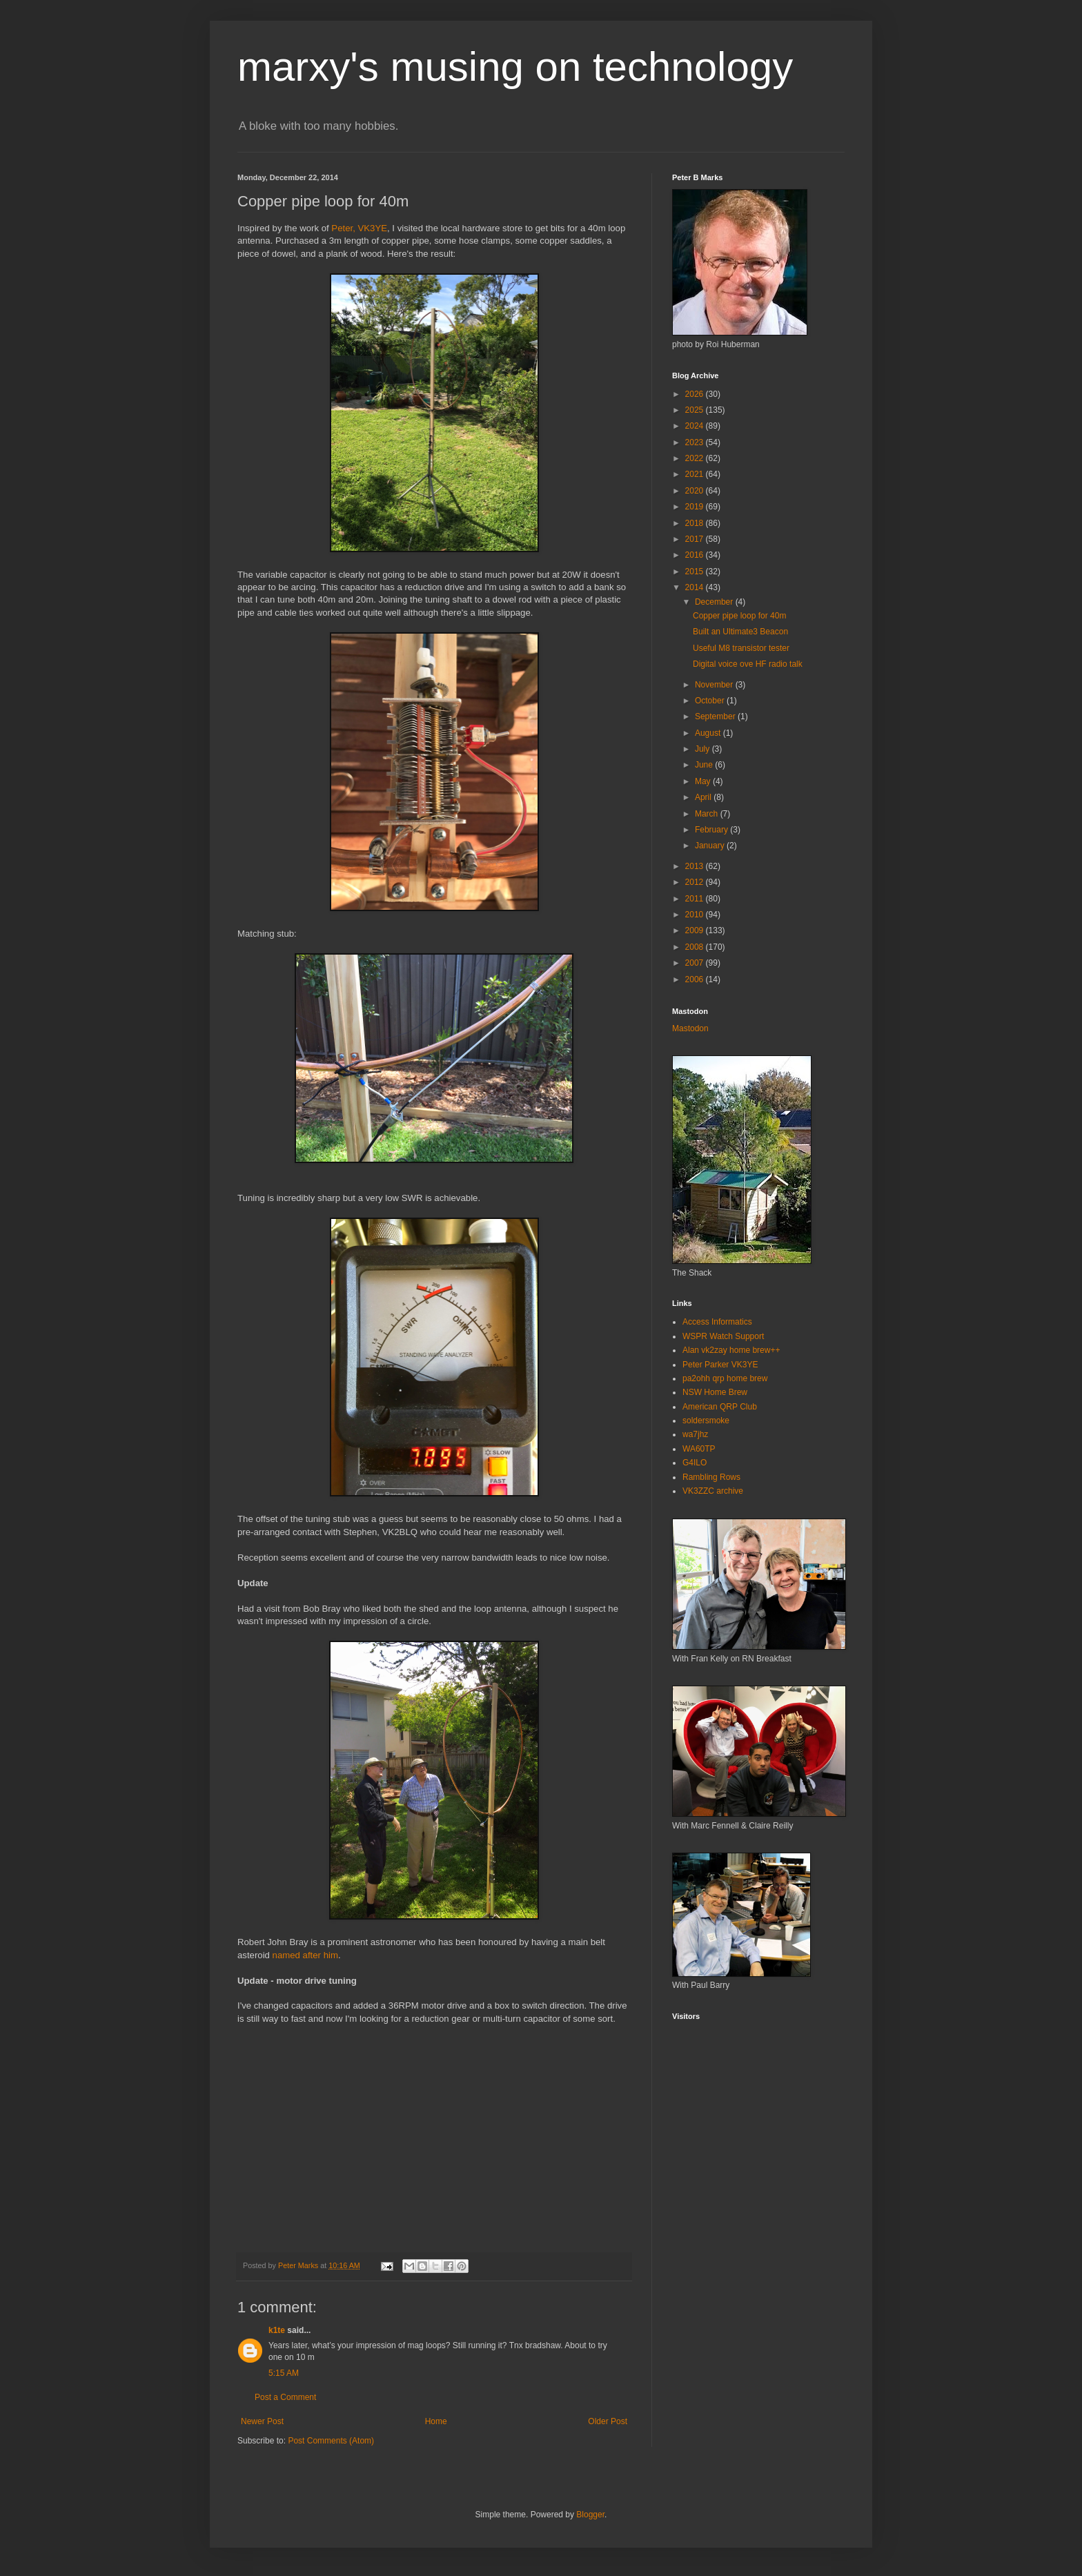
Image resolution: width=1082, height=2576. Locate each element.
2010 (695, 914)
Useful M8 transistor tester (741, 648)
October (711, 700)
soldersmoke (705, 1420)
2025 (695, 410)
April (704, 797)
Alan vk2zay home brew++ (731, 1350)
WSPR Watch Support (723, 1336)
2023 (695, 442)
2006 (695, 979)
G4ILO (694, 1462)
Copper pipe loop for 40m (739, 616)
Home (436, 2421)
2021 (695, 474)
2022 (695, 458)
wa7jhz (695, 1434)
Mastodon (690, 1028)
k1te (276, 2330)
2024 (695, 426)
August (709, 733)
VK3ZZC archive (712, 1491)
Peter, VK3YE (359, 228)
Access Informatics (717, 1322)
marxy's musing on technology (515, 66)
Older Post (607, 2421)
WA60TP (699, 1449)
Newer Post (262, 2421)
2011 (695, 899)
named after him (305, 1955)
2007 (695, 963)
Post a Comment (285, 2397)
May (704, 781)
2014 (695, 587)
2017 (695, 539)
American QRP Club (719, 1407)
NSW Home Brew (714, 1392)
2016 (695, 555)
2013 (695, 866)
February (712, 830)
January (711, 845)
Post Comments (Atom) (331, 2441)
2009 (695, 930)
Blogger (590, 2514)
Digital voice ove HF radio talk (748, 664)
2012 (695, 882)
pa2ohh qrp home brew (724, 1378)
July (703, 749)
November (715, 685)
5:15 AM (283, 2373)
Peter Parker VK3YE (720, 1364)
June (705, 765)
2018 (695, 523)
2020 (695, 491)
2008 (695, 947)
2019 (695, 506)
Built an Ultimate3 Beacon (740, 631)
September (716, 716)
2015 (695, 571)
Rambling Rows (711, 1477)
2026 (695, 394)
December (715, 602)
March (707, 814)
